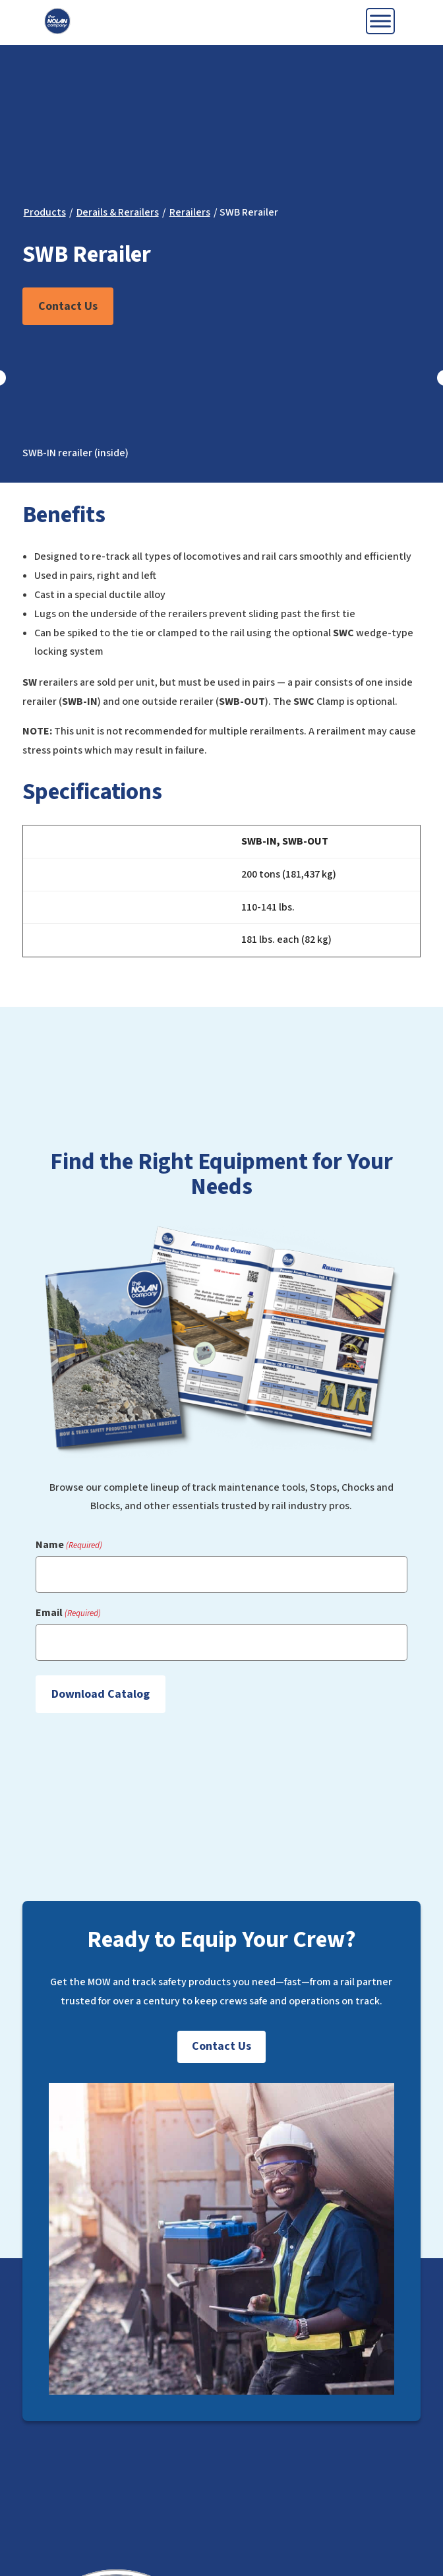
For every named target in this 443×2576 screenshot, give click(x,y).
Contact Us (68, 306)
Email (68, 1613)
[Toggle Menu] (380, 21)
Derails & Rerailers (117, 212)
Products (45, 212)
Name (69, 1545)
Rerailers (189, 212)
